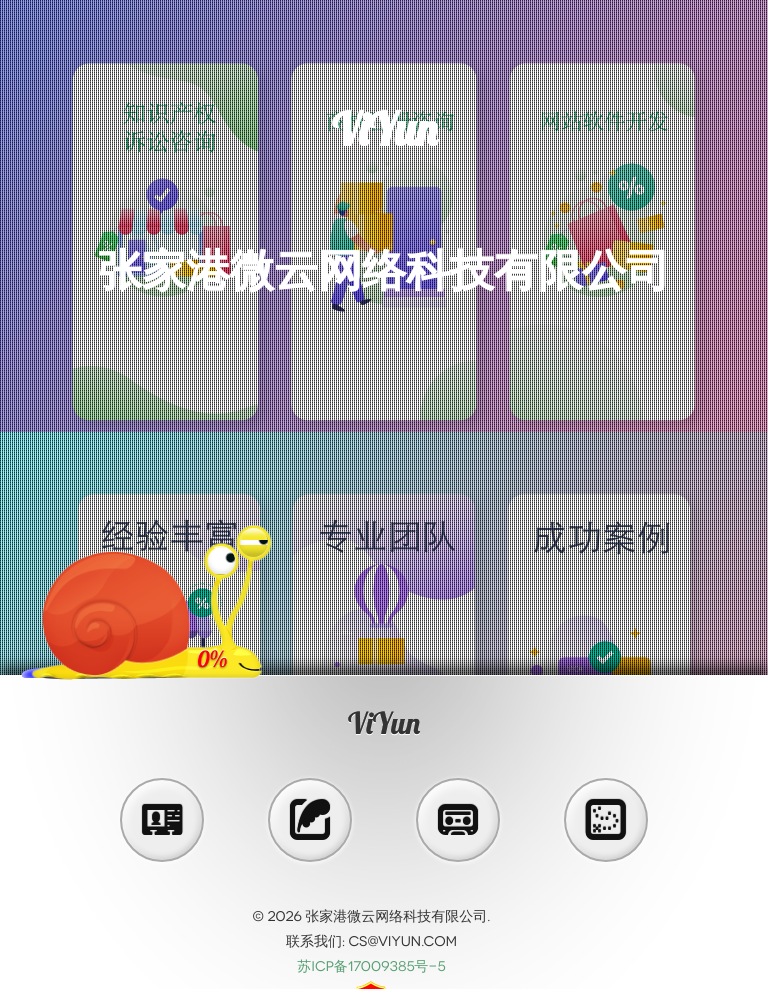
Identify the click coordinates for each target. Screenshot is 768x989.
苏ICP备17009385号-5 (371, 966)
